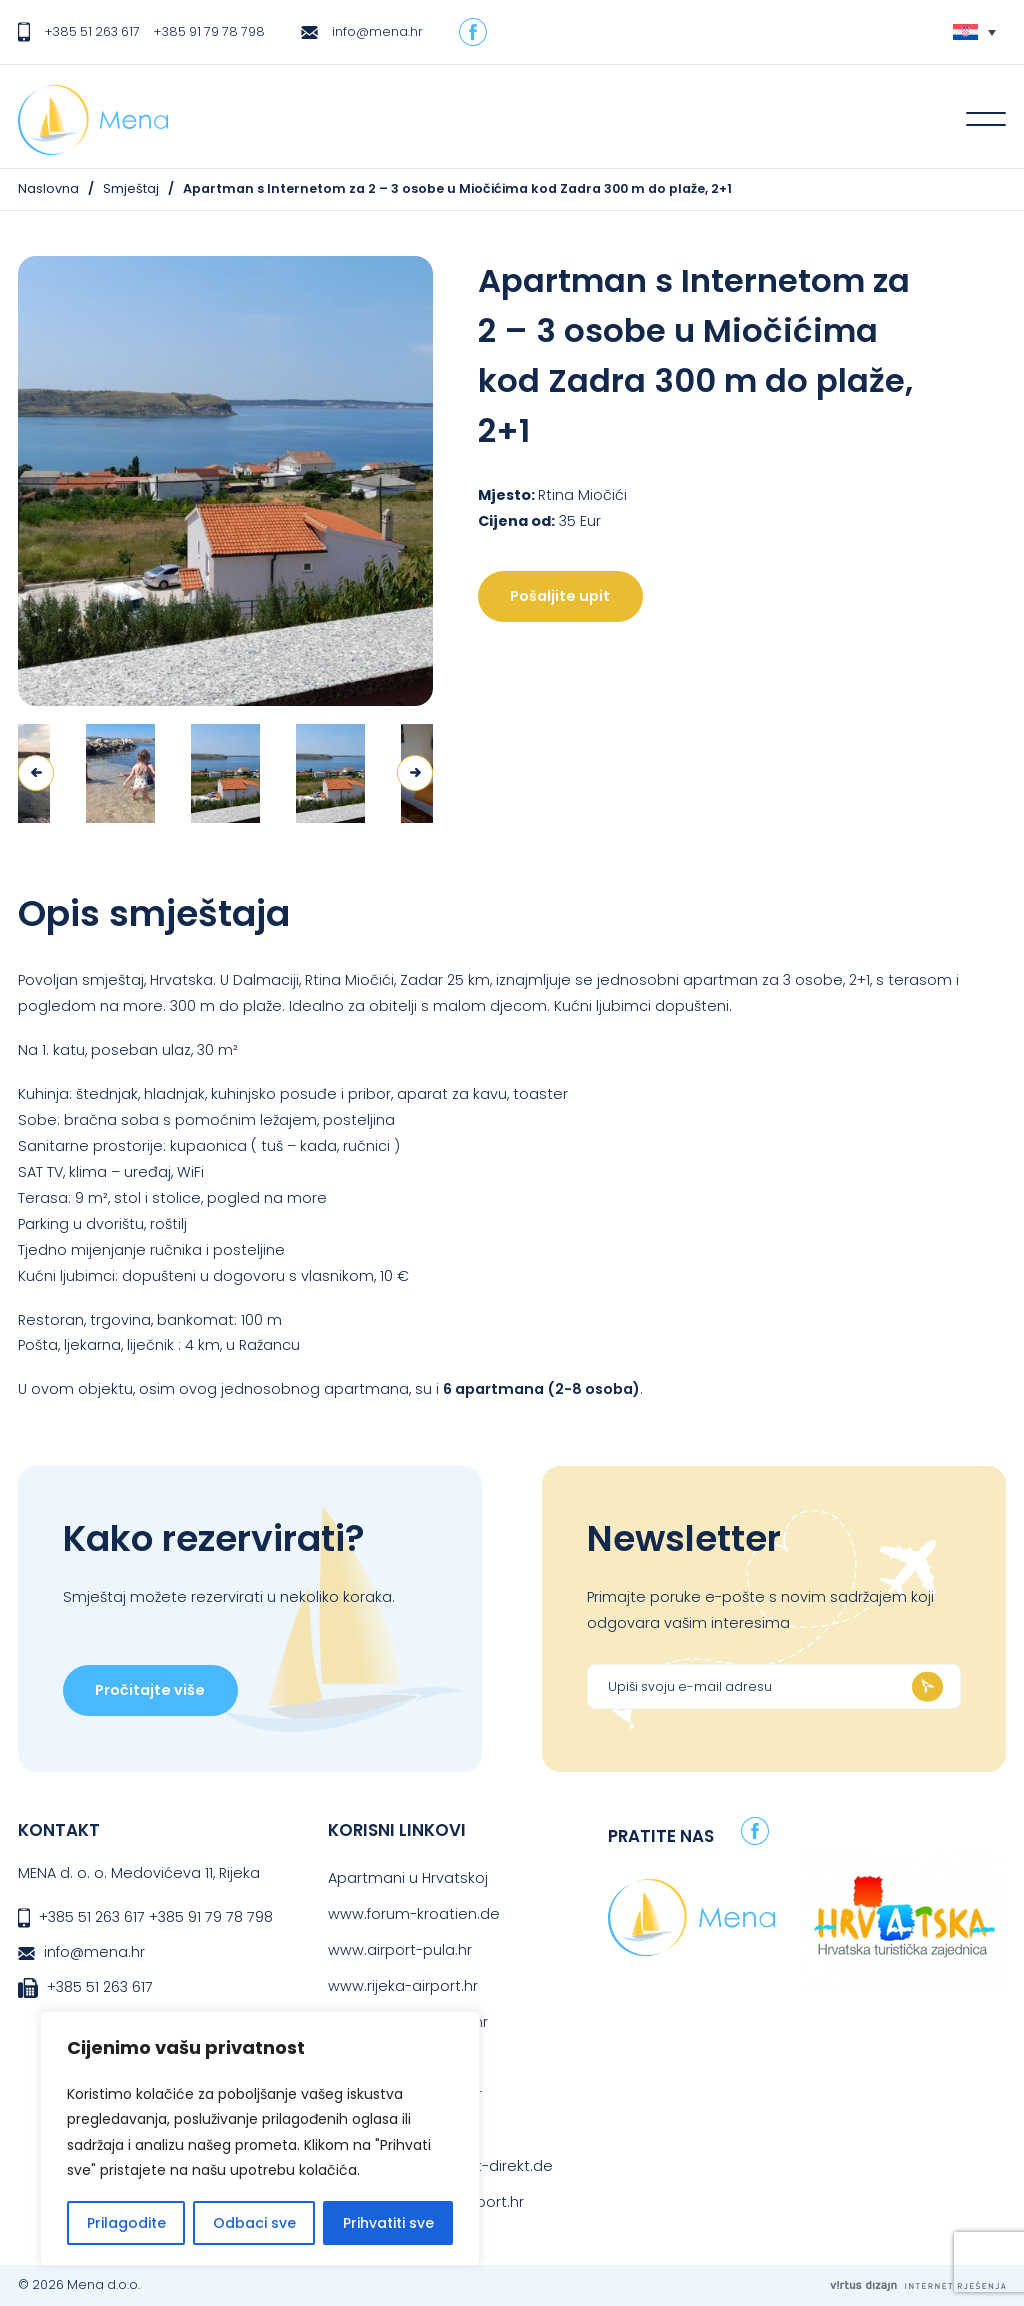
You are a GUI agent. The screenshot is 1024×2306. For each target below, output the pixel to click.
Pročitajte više (150, 1690)
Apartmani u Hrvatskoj (408, 1878)
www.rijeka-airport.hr (403, 1986)
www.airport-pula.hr (400, 1950)
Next (415, 773)
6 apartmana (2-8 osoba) (541, 1389)
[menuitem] (974, 32)
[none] (974, 32)
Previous (36, 773)
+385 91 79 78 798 (209, 31)
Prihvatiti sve (388, 2223)
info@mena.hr (377, 31)
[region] (260, 2138)
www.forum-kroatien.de (414, 1914)
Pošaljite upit (560, 596)
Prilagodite (126, 2223)
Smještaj (131, 188)
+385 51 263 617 (92, 31)
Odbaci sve (254, 2223)
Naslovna (48, 188)
